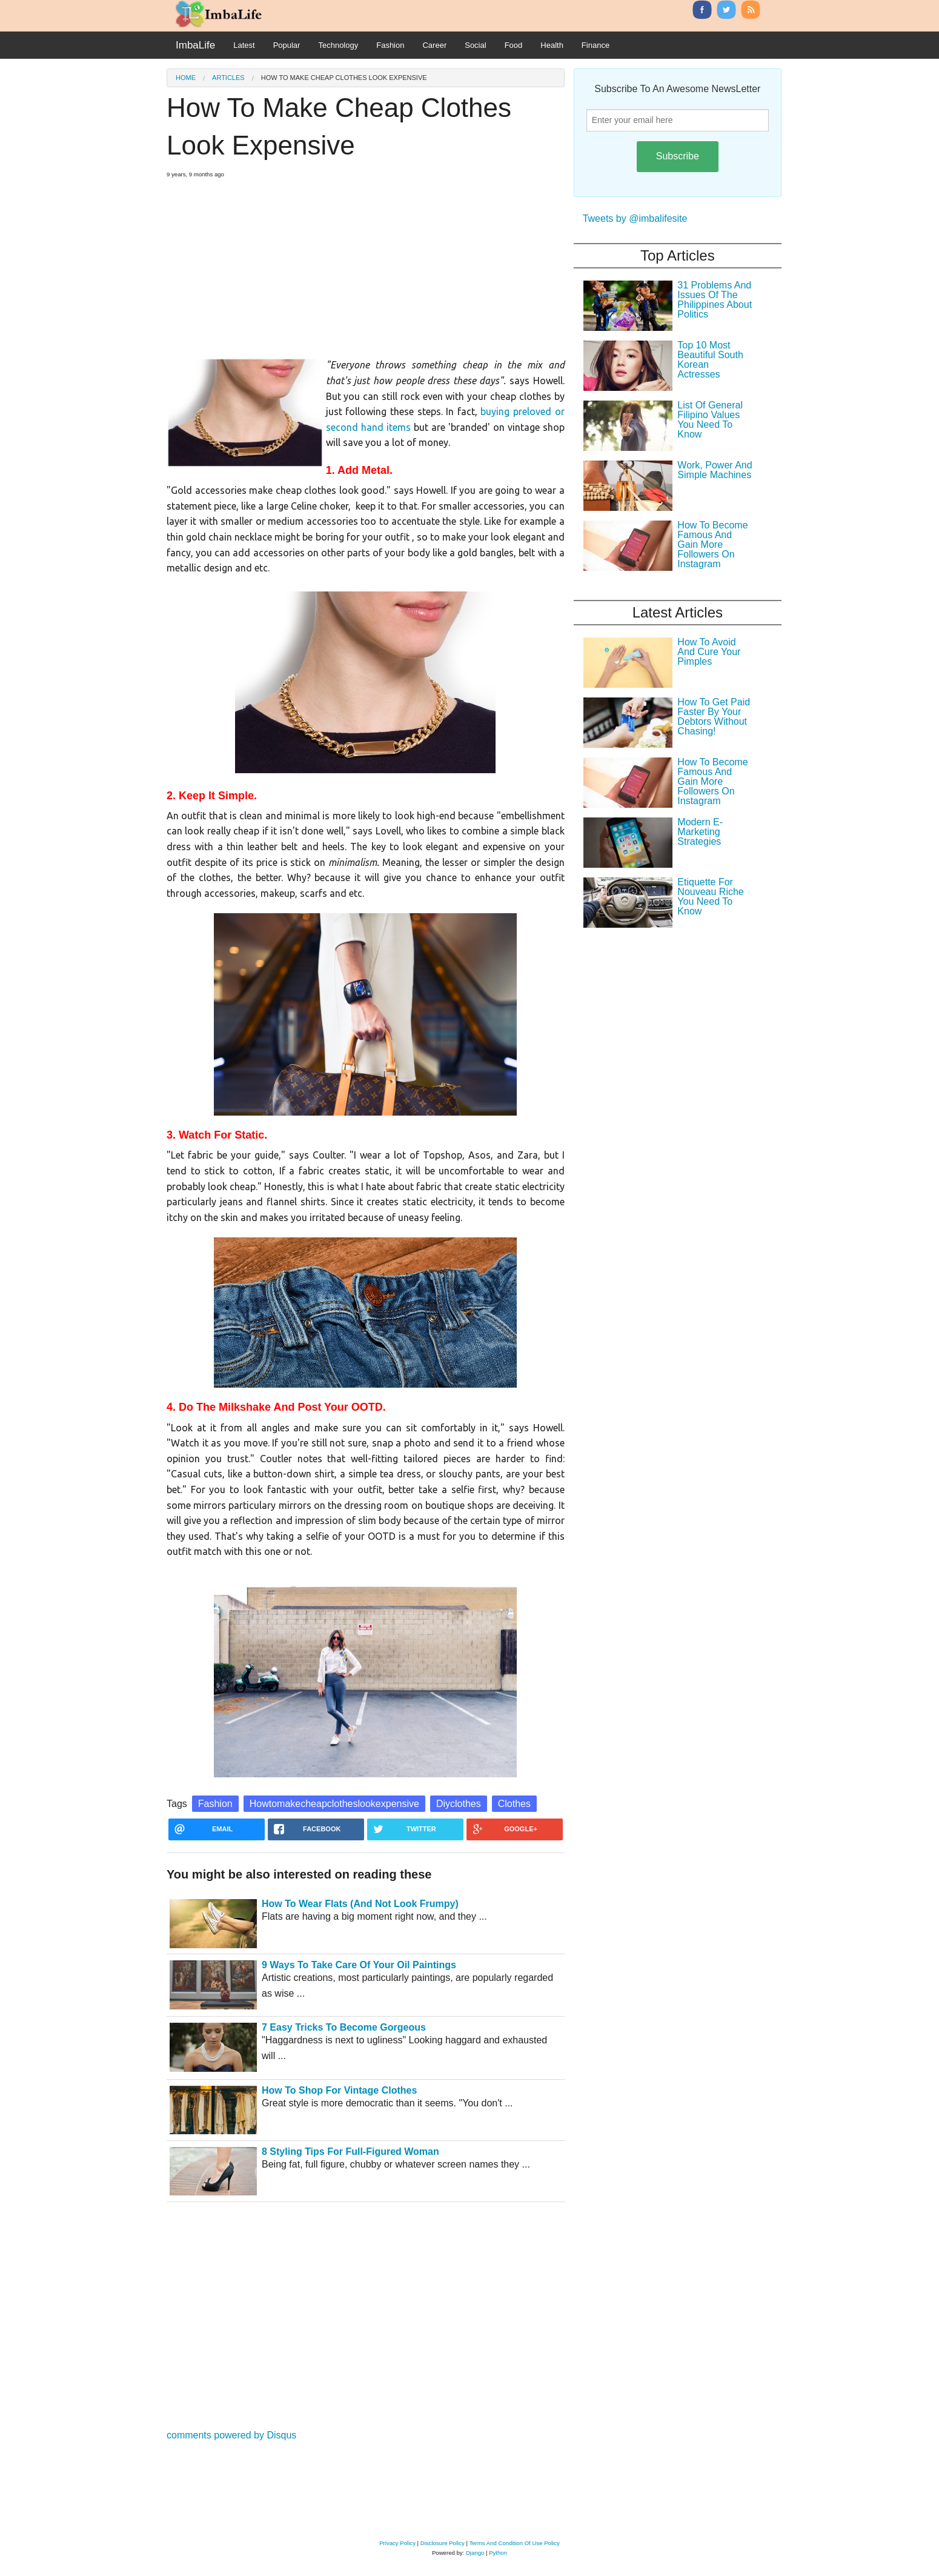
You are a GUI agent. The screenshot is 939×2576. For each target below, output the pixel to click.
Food (514, 45)
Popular (286, 45)
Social (475, 45)
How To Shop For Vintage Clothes (339, 2090)
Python (498, 2552)
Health (551, 45)
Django (475, 2552)
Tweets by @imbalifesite (635, 218)
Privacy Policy (397, 2543)
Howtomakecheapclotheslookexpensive (334, 1804)
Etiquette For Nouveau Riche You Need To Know (710, 896)
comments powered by (231, 2435)
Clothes (514, 1804)
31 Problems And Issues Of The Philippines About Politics (714, 299)
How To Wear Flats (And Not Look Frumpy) (360, 1904)
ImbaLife (195, 45)
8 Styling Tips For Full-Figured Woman (350, 2151)
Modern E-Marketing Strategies (700, 832)
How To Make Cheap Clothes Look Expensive (344, 78)
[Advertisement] (366, 263)
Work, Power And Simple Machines (714, 470)
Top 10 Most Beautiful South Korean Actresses (710, 359)
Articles (228, 78)
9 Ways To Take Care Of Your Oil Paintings (359, 1965)
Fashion (390, 45)
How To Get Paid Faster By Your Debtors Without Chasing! (713, 716)
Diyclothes (458, 1804)
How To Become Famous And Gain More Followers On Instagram (712, 544)
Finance (595, 45)
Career (434, 45)
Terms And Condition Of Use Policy (514, 2543)
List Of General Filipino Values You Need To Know (710, 419)
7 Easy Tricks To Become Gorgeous (344, 2027)
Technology (338, 45)
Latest (243, 45)
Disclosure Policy (442, 2543)
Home (186, 78)
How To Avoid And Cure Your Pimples (708, 652)
